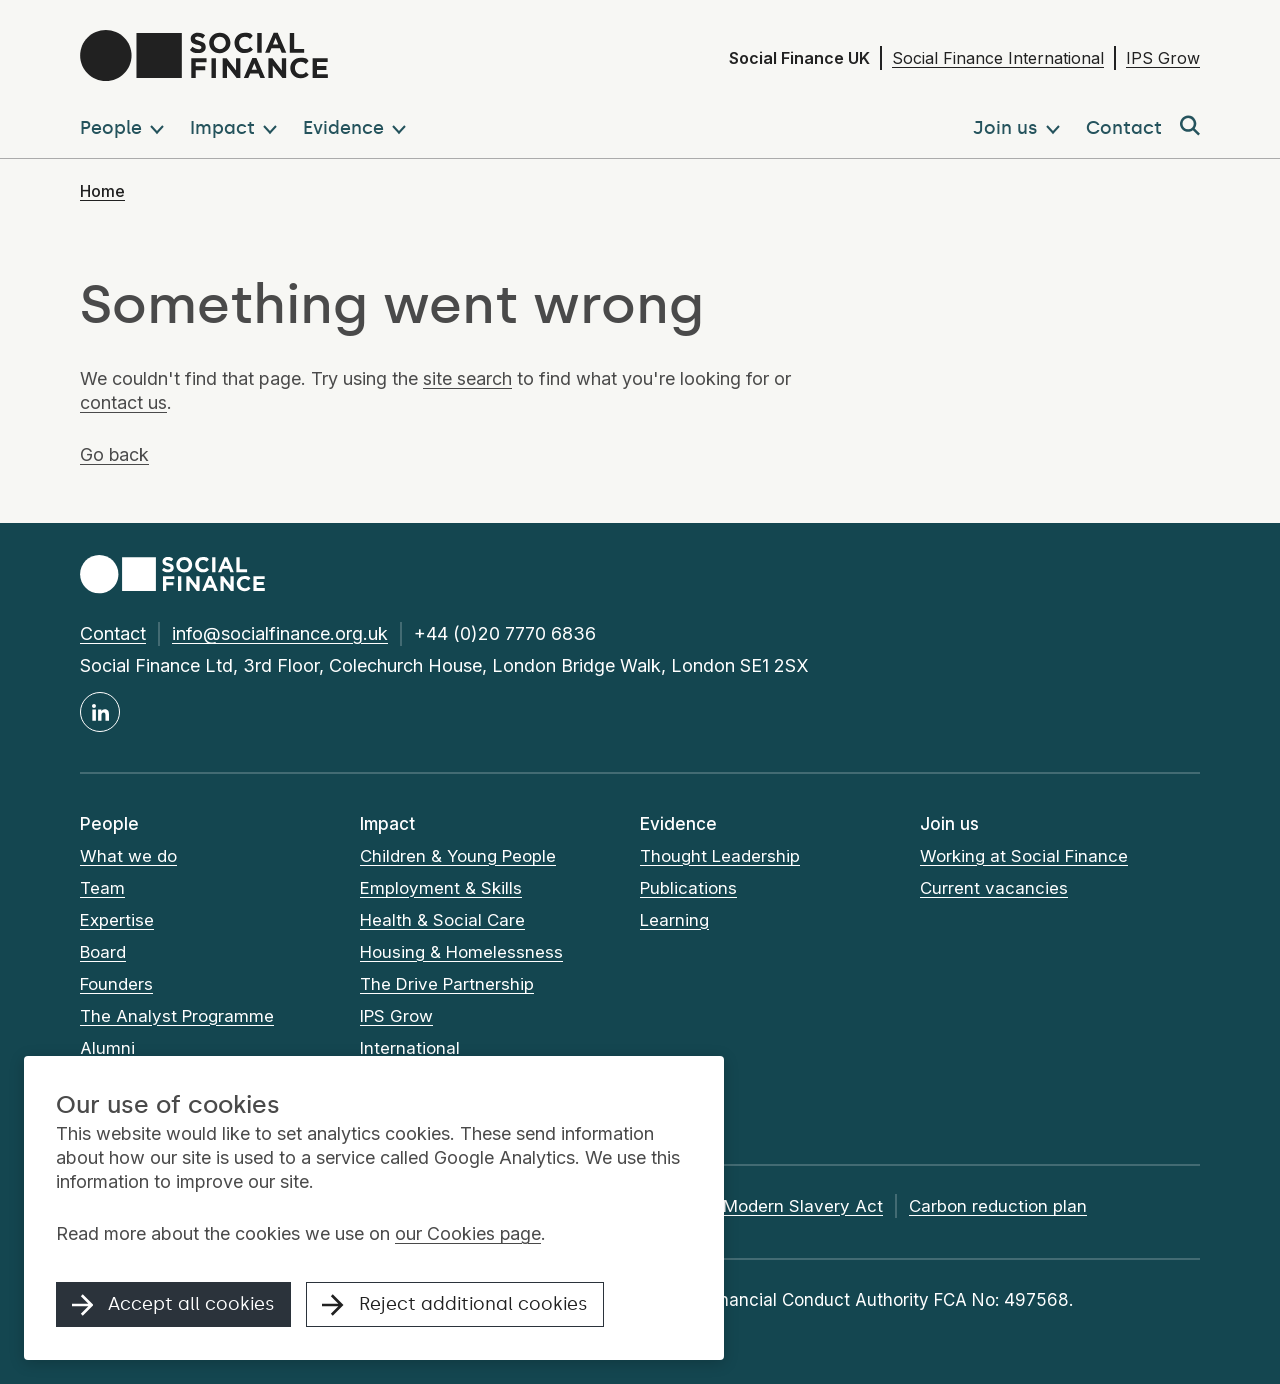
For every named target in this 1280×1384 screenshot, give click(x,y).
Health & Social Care (442, 920)
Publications (688, 888)
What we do (128, 856)
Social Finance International (998, 58)
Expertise (117, 920)
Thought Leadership (720, 856)
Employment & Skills (441, 888)
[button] (126, 127)
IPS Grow (1163, 58)
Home (102, 191)
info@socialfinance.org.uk (280, 633)
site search (467, 378)
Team (102, 888)
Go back (115, 454)
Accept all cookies (174, 1306)
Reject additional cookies (456, 1306)
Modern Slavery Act (803, 1206)
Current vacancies (994, 888)
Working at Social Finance (1024, 856)
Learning (675, 920)
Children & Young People (458, 856)
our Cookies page (468, 1234)
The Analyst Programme (177, 1016)
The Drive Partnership (447, 984)
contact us (123, 402)
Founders (116, 984)
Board (103, 952)
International (410, 1048)
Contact (113, 633)
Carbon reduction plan (998, 1206)
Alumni (107, 1048)
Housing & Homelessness (462, 952)
